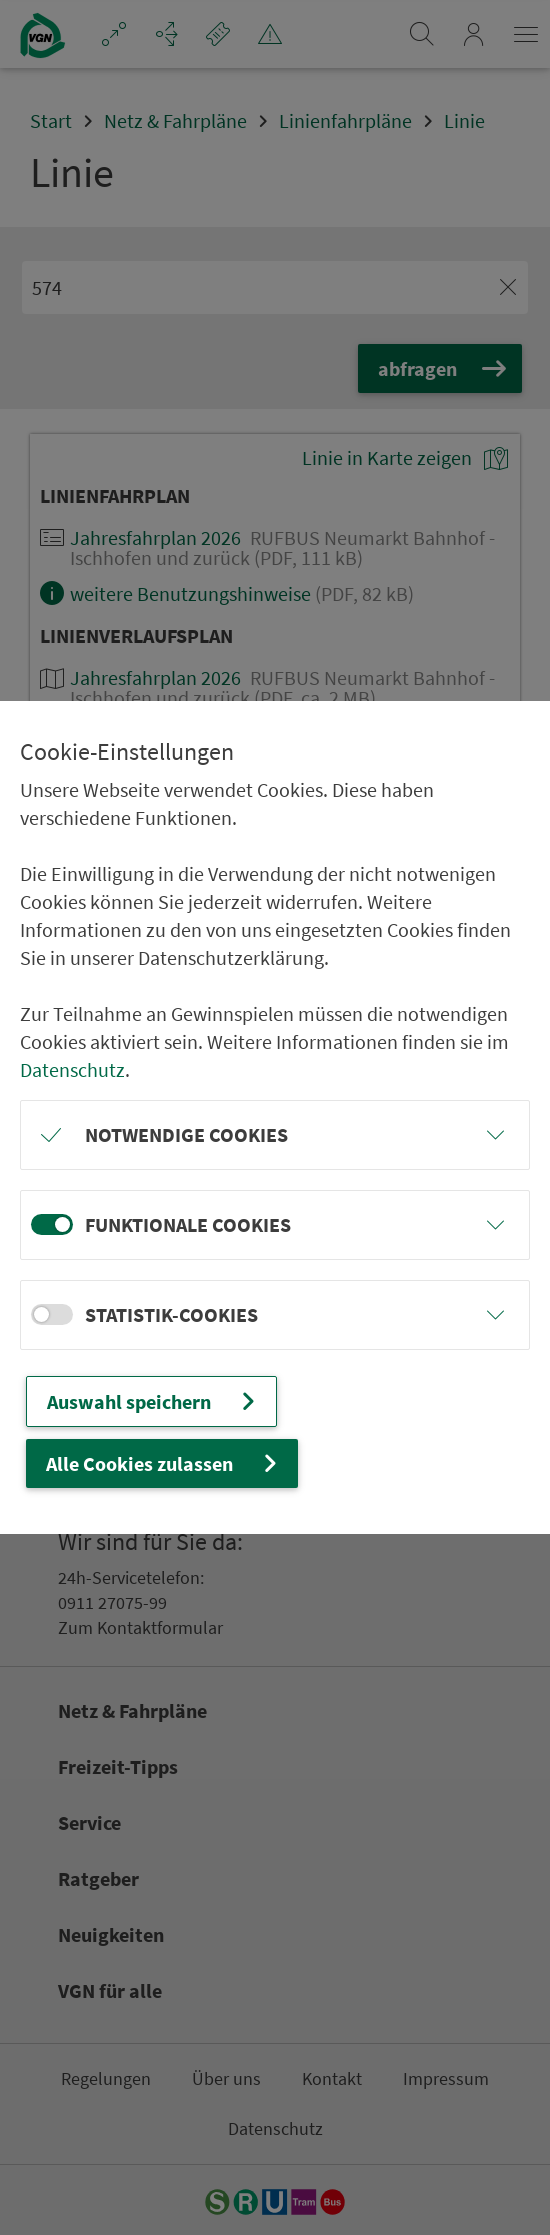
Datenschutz (72, 1069)
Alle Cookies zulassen (164, 1463)
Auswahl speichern (153, 1401)
